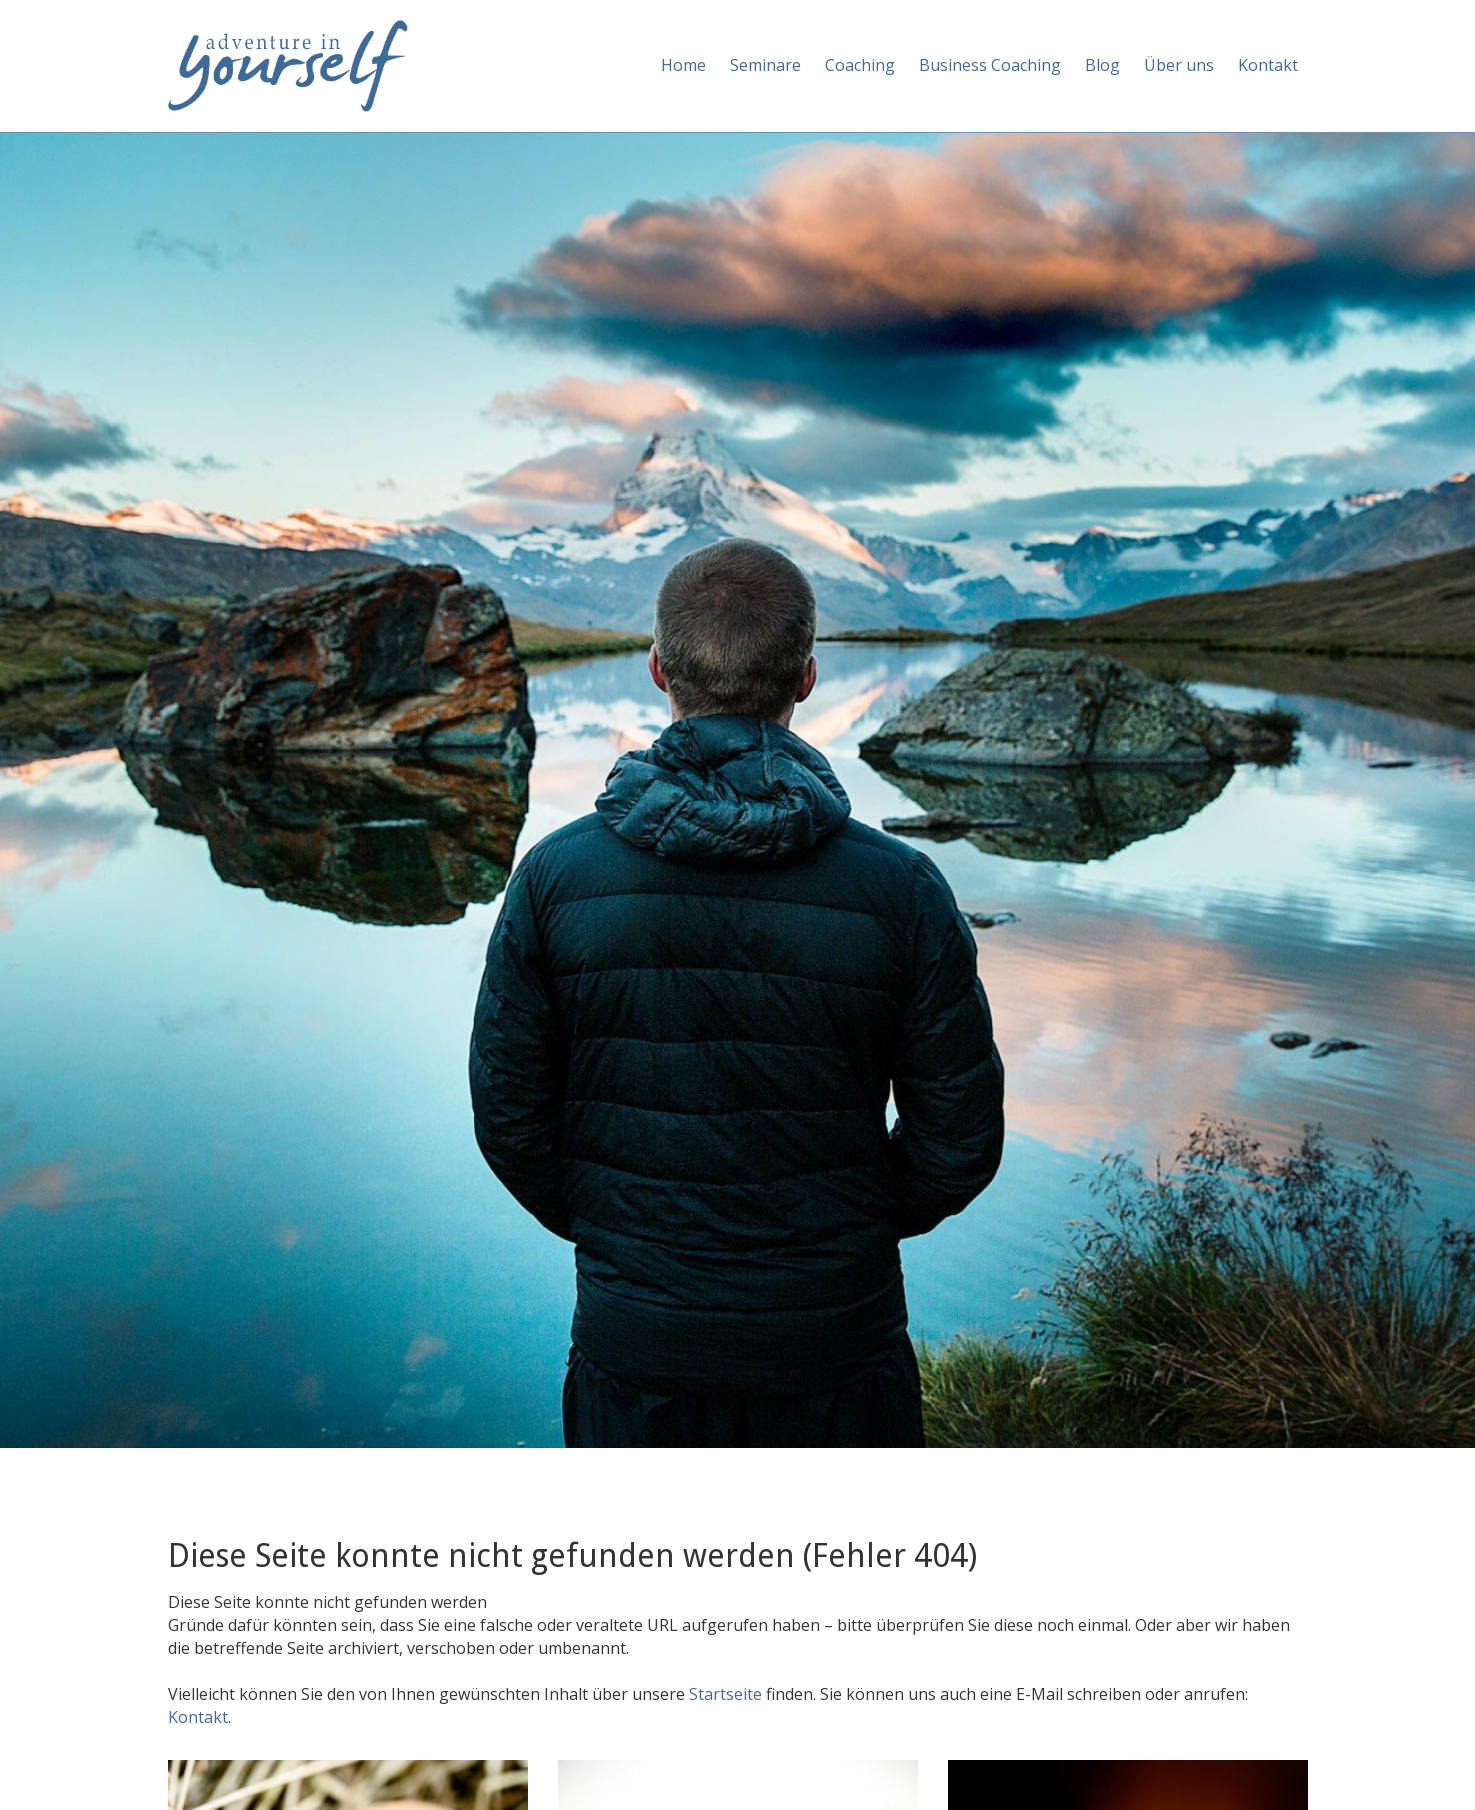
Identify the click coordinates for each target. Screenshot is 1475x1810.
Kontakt (1268, 65)
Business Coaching (990, 65)
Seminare (765, 65)
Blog (1102, 65)
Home (683, 65)
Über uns (1179, 65)
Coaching (860, 65)
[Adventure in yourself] (288, 64)
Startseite (727, 1694)
